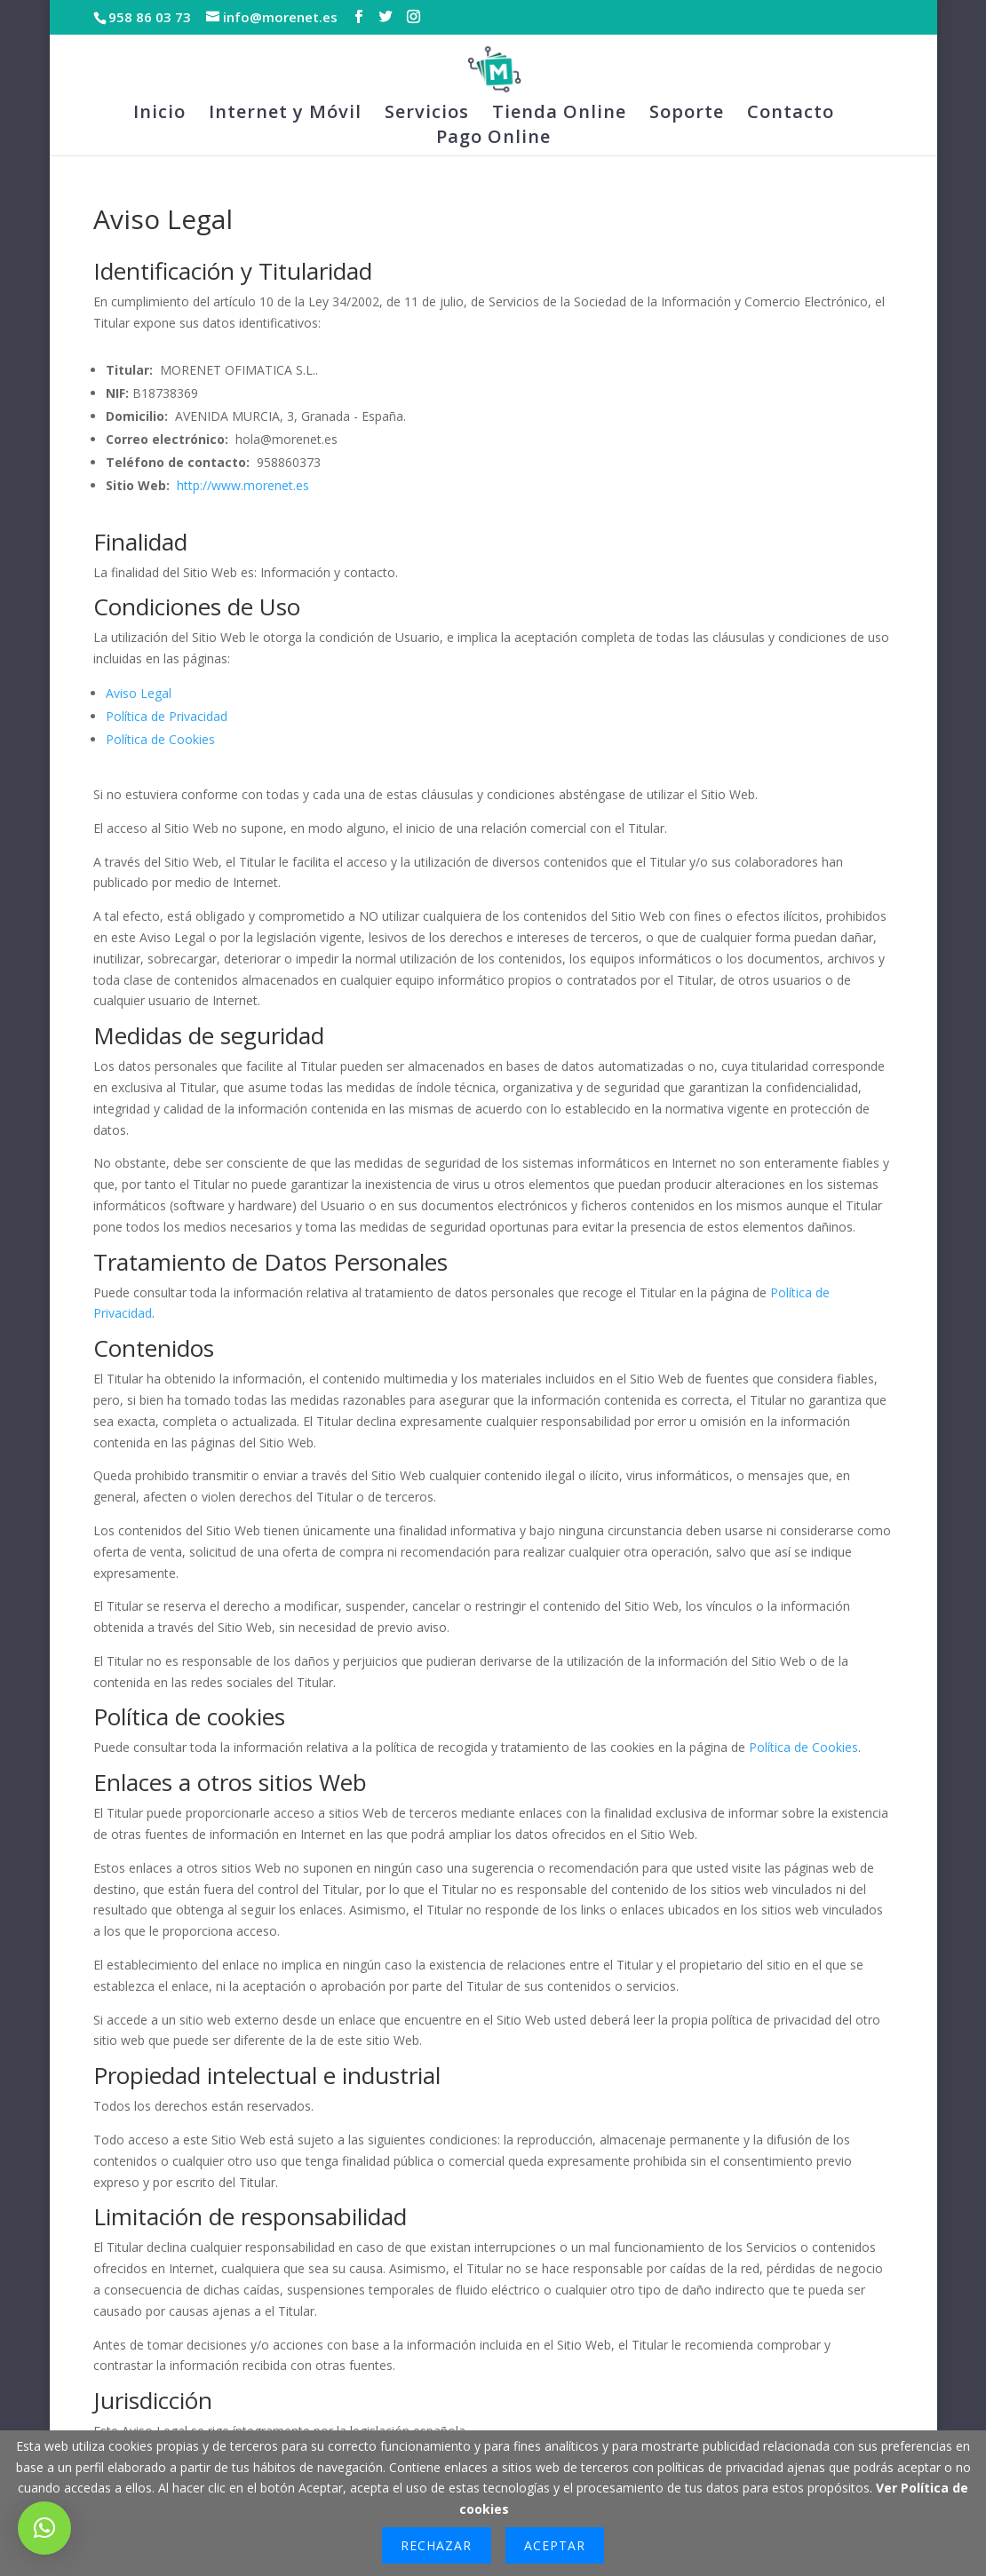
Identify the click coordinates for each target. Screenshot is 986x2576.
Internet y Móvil (285, 114)
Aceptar (554, 2545)
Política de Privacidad (166, 716)
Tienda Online (559, 114)
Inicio (159, 114)
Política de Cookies (160, 739)
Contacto (790, 114)
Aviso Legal (138, 693)
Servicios (427, 114)
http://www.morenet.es (243, 485)
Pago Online (493, 139)
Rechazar (436, 2545)
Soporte (686, 114)
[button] (44, 2528)
